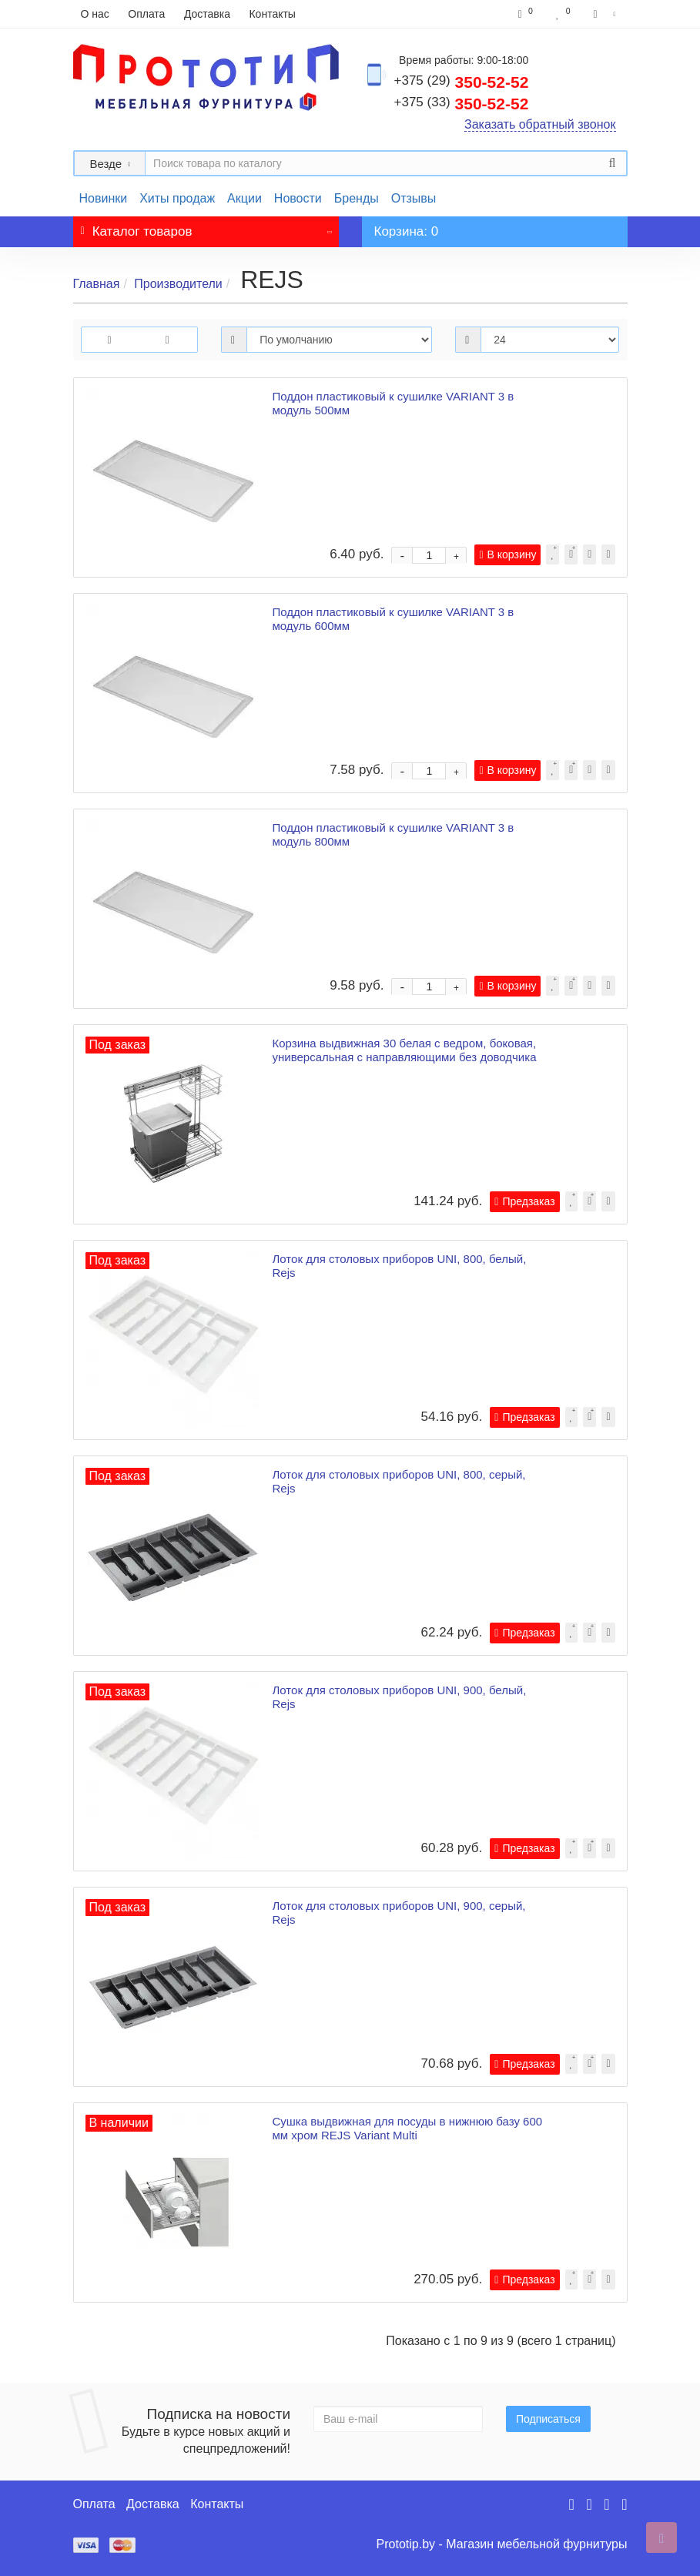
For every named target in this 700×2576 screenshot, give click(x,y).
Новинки (103, 198)
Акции (244, 198)
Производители (178, 283)
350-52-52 (461, 82)
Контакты (272, 14)
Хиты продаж (177, 198)
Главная (96, 283)
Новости (298, 198)
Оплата (146, 14)
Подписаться (548, 2419)
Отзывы (414, 198)
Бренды (356, 198)
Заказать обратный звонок (539, 124)
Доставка (207, 14)
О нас (95, 14)
